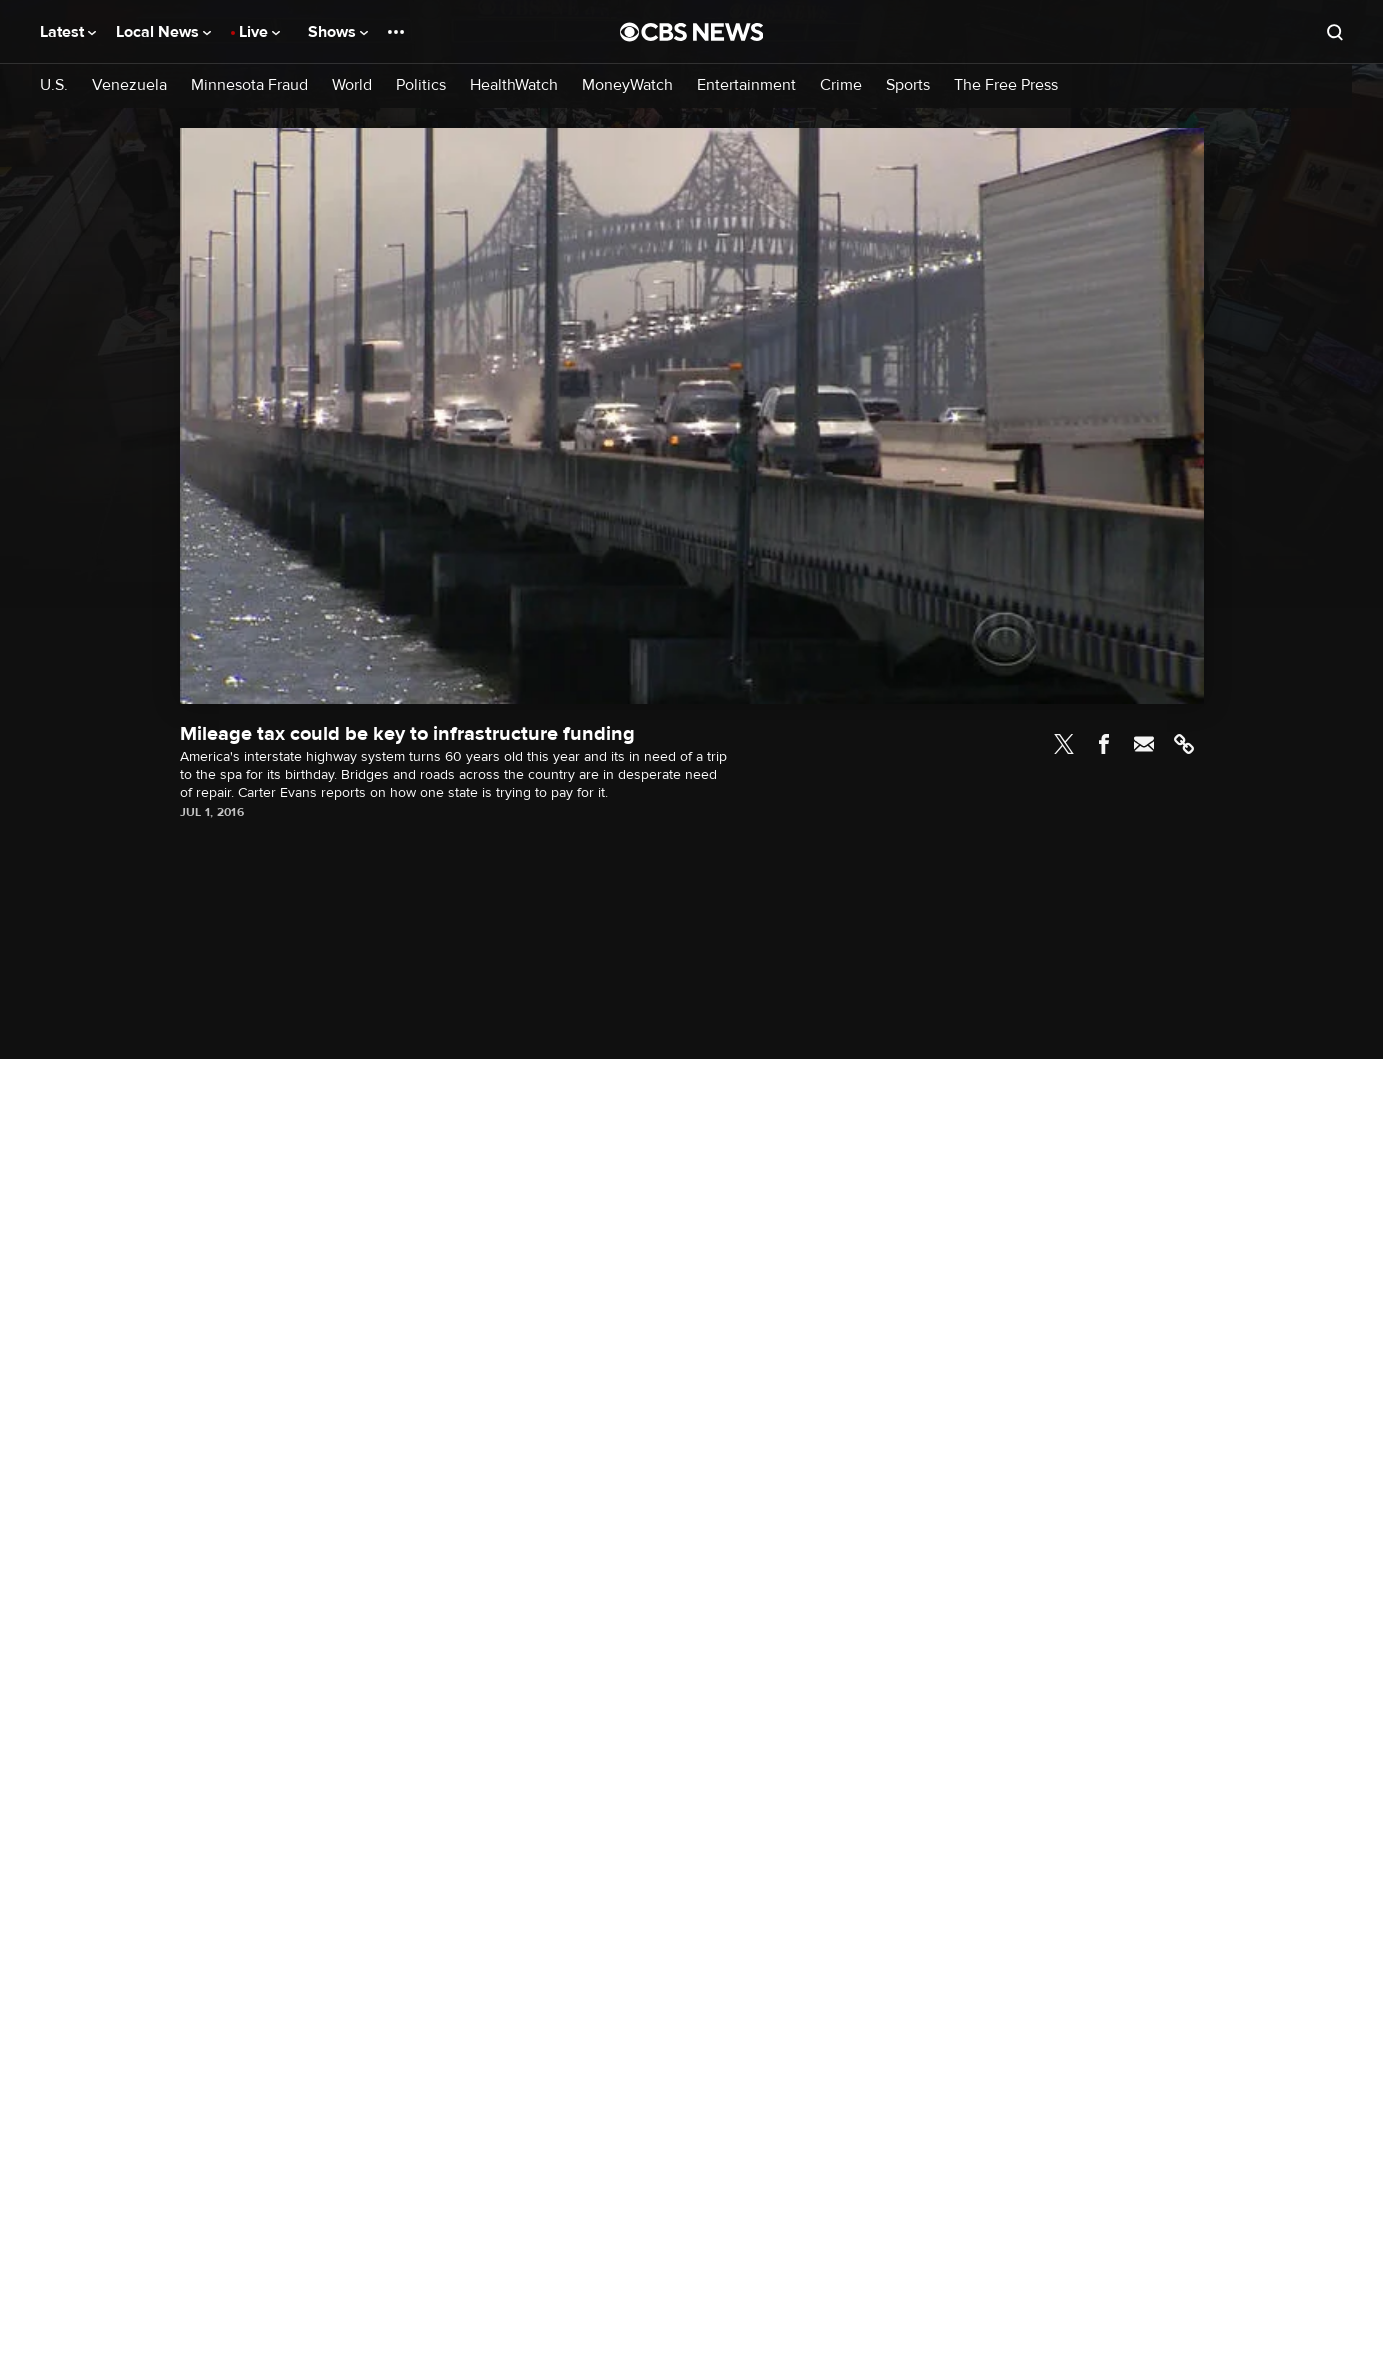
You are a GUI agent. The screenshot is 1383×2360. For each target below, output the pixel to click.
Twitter (1064, 744)
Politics (421, 85)
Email (1144, 744)
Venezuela (129, 85)
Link (1184, 744)
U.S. (54, 85)
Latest (68, 32)
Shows (338, 32)
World (352, 85)
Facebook (1104, 744)
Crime (841, 85)
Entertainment (746, 85)
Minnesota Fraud (249, 85)
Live (259, 32)
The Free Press (1006, 85)
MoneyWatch (627, 85)
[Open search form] (1335, 32)
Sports (908, 85)
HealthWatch (514, 85)
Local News (163, 32)
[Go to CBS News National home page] (692, 32)
